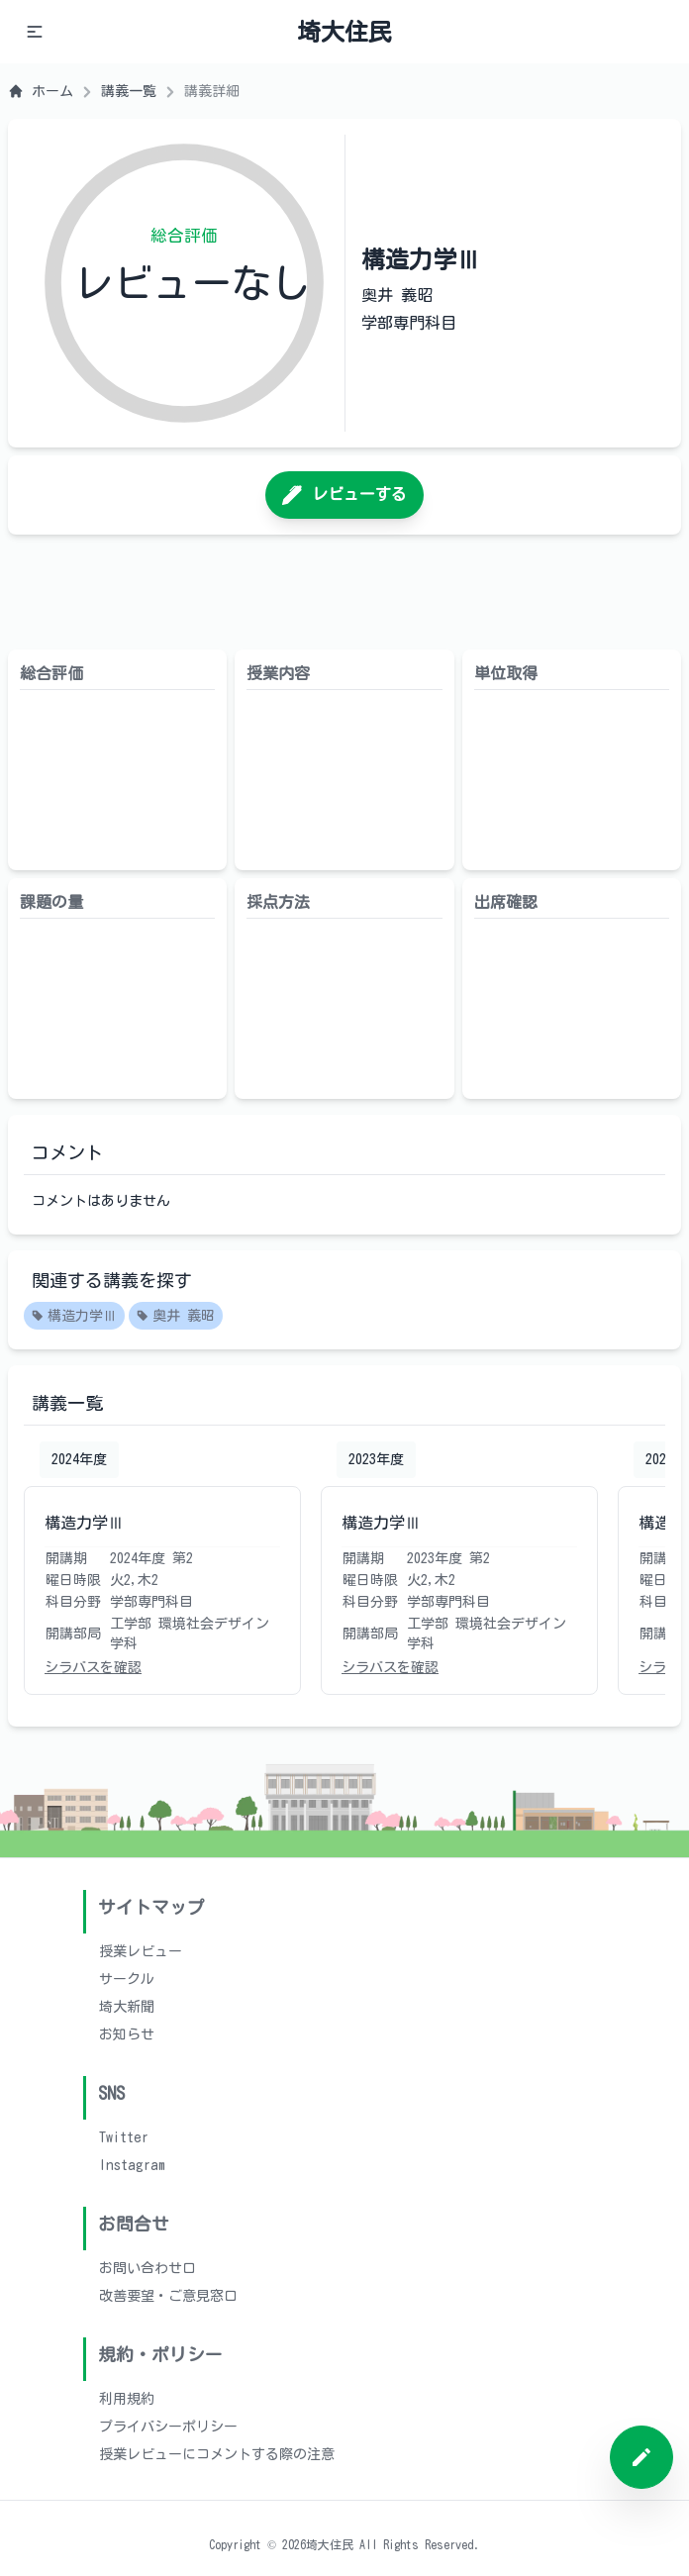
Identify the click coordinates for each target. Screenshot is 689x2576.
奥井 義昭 (176, 1317)
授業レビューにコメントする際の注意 (217, 2454)
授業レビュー (140, 1951)
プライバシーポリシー (168, 2426)
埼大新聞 (126, 2007)
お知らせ (126, 2034)
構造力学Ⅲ (74, 1317)
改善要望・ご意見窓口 (168, 2296)
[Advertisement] (344, 592)
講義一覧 (128, 91)
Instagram (132, 2165)
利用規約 (126, 2399)
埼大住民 (344, 32)
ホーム (40, 91)
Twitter (123, 2137)
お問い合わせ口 (147, 2268)
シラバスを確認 (93, 1667)
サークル (126, 1979)
